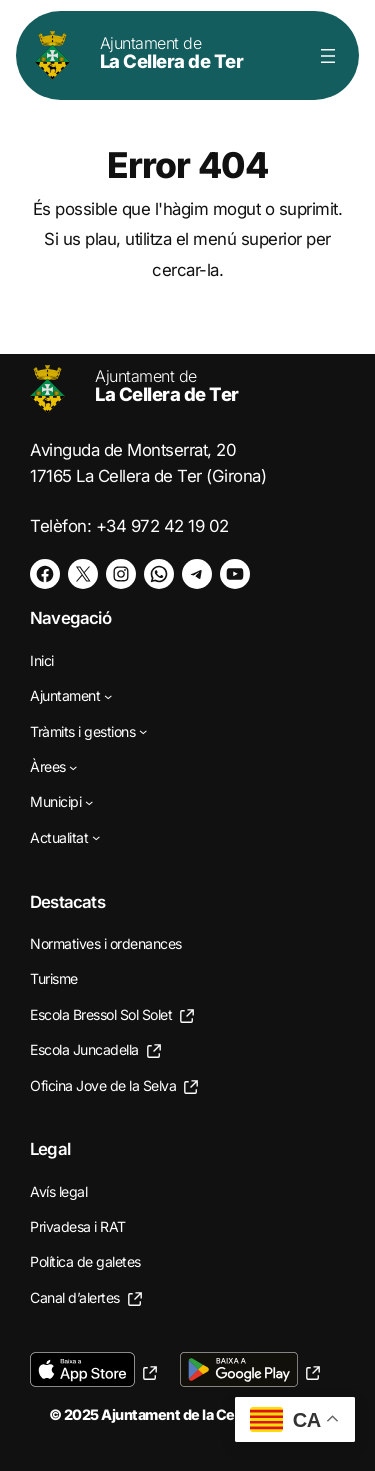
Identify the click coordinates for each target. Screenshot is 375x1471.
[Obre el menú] (328, 56)
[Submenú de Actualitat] (96, 837)
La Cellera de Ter (172, 52)
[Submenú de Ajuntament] (108, 696)
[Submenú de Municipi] (89, 802)
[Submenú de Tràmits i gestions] (143, 731)
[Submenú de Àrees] (73, 766)
